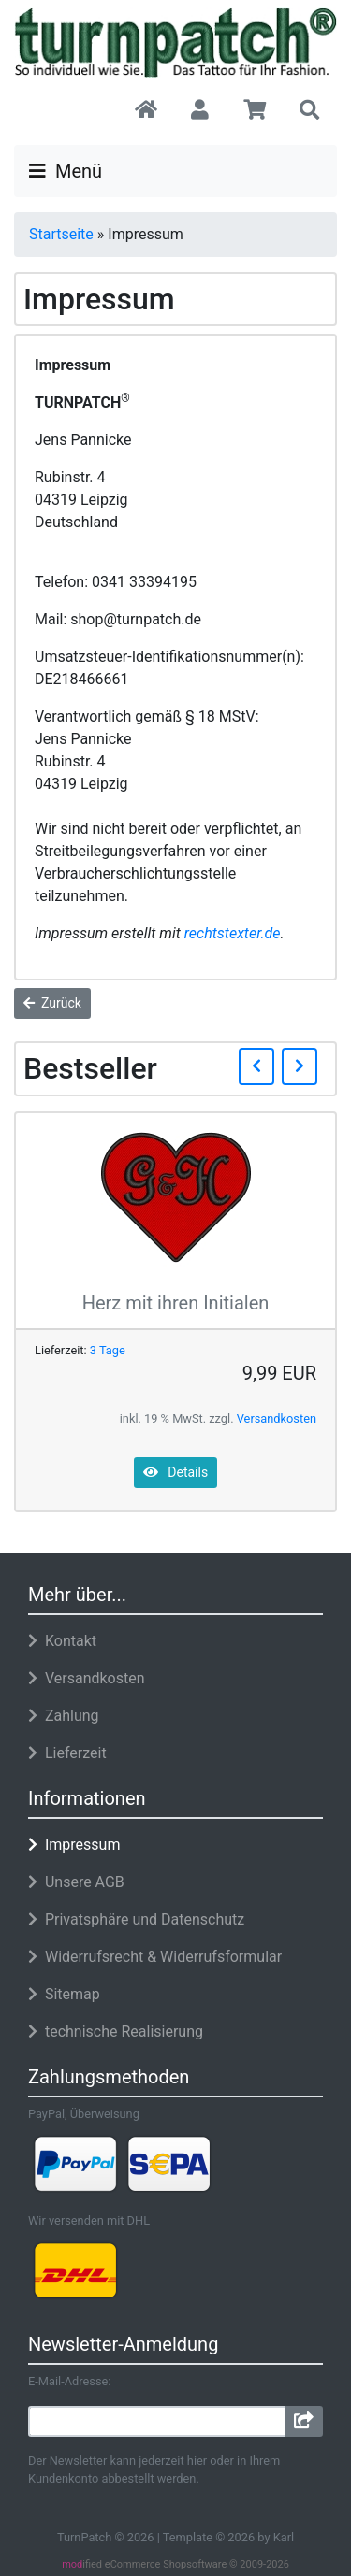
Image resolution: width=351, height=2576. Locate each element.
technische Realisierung (115, 2031)
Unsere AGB (76, 1882)
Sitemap (64, 1994)
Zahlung (63, 1715)
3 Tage (107, 1350)
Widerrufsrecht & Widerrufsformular (155, 1957)
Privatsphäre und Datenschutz (136, 1919)
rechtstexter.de (232, 933)
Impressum (74, 1844)
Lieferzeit (67, 1753)
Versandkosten (276, 1418)
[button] (199, 111)
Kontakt (62, 1641)
